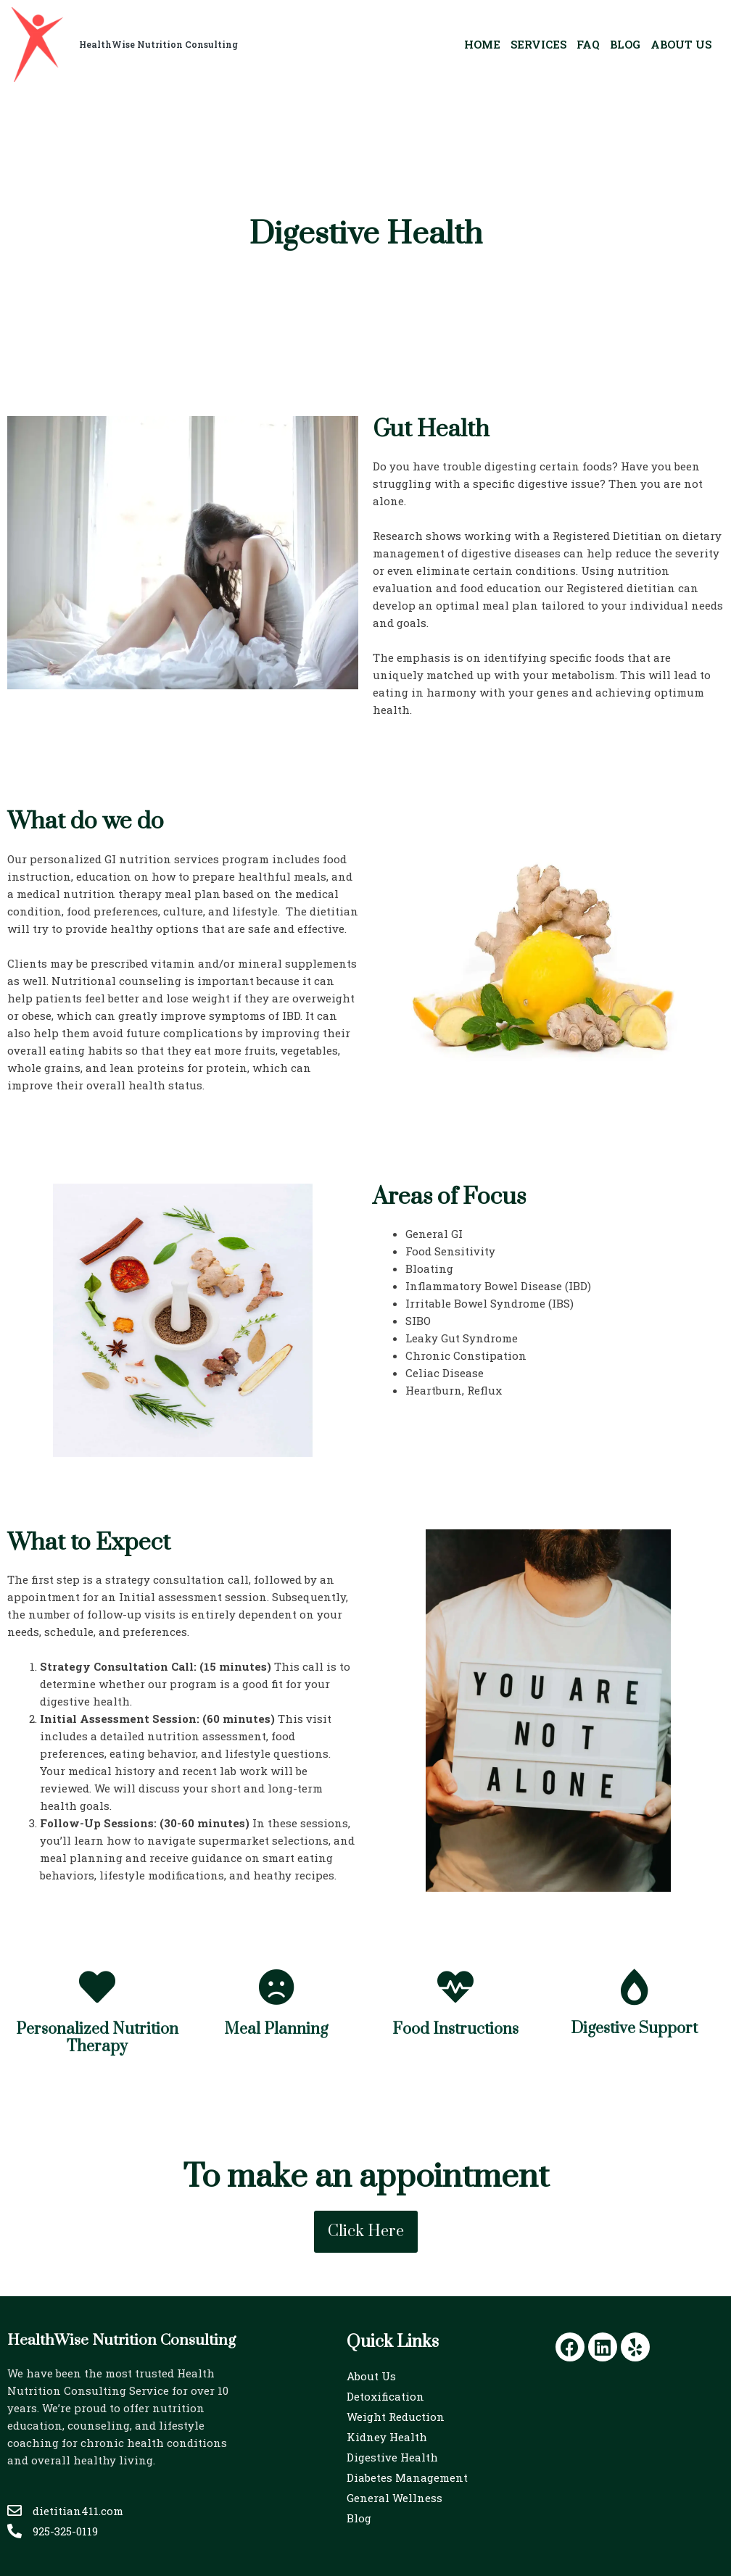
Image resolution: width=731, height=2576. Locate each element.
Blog (625, 44)
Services (538, 44)
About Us (681, 44)
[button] (366, 2232)
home (482, 44)
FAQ (588, 44)
